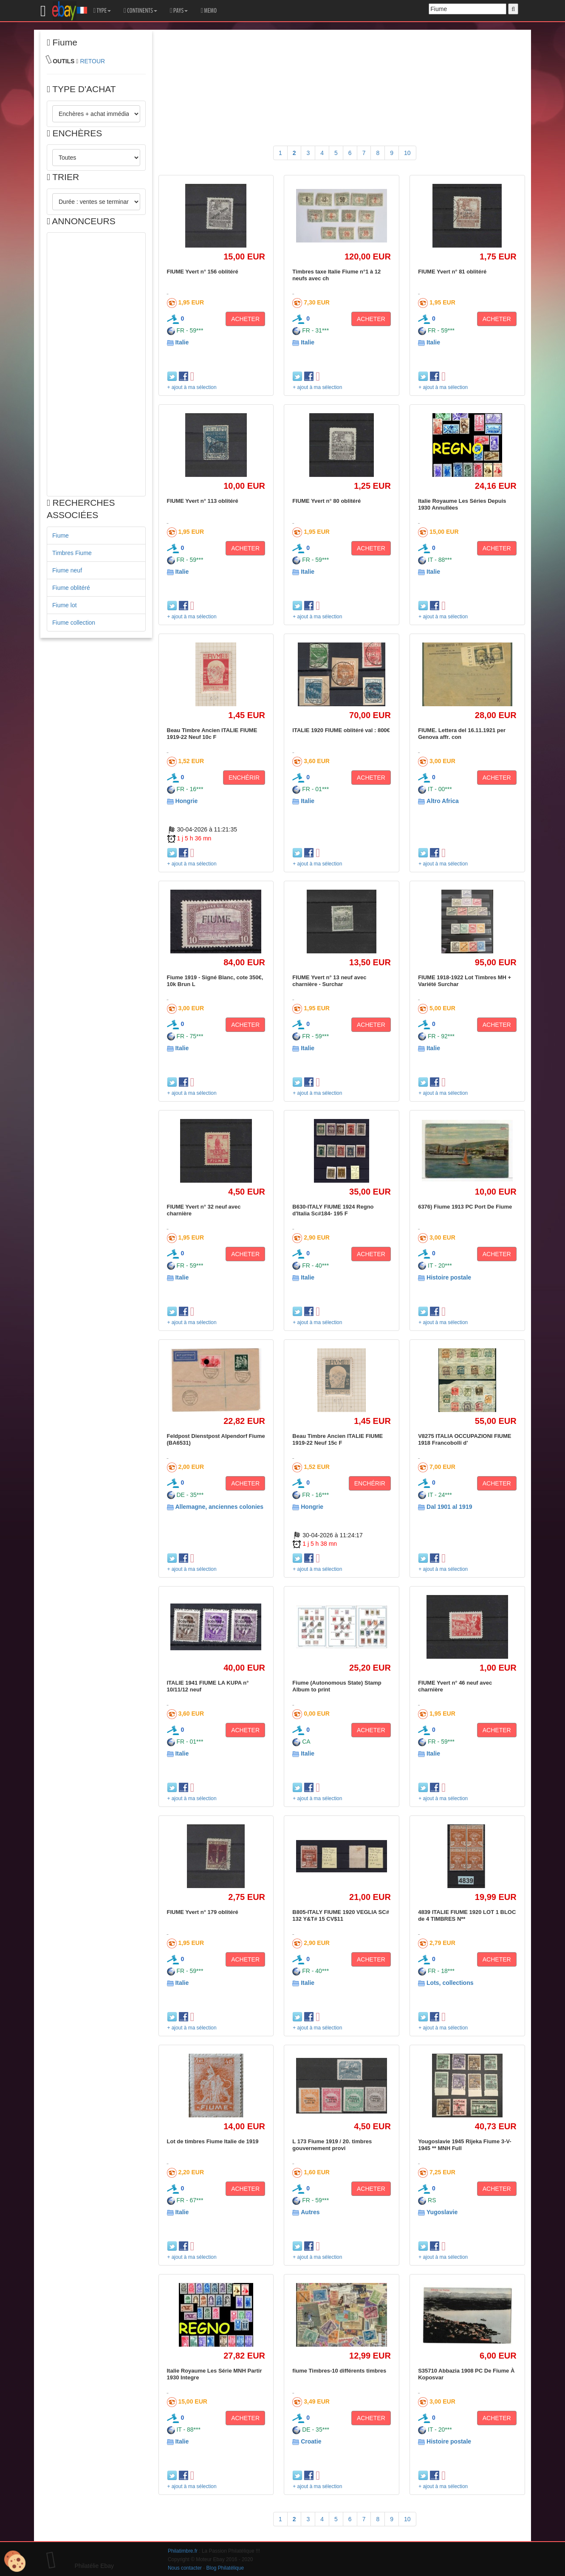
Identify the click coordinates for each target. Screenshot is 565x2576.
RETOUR (92, 61)
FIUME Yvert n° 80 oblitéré (326, 501)
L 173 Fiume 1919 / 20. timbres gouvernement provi (332, 2144)
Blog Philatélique (225, 2568)
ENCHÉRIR (244, 777)
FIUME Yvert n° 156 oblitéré (202, 271)
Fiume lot (64, 605)
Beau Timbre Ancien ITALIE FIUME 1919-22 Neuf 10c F (212, 733)
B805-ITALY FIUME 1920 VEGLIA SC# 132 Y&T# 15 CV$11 (340, 1915)
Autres (310, 2212)
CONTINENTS (140, 10)
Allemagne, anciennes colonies (219, 1506)
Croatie (311, 2441)
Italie (182, 342)
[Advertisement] (96, 364)
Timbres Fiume (72, 553)
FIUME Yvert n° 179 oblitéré (202, 1912)
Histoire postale (449, 1277)
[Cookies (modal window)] (15, 2561)
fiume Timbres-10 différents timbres (339, 2370)
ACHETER (245, 319)
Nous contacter (185, 2568)
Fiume (60, 535)
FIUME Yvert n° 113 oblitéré (202, 501)
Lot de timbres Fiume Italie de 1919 (213, 2141)
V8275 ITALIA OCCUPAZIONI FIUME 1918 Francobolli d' (464, 1439)
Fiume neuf (67, 570)
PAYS (179, 10)
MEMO (209, 10)
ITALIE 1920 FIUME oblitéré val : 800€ (341, 730)
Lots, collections (450, 1982)
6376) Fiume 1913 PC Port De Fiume (465, 1206)
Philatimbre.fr (183, 2551)
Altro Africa (443, 801)
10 (407, 152)
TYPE (102, 10)
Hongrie (186, 801)
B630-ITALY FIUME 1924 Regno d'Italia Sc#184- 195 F (332, 1210)
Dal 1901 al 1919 (449, 1506)
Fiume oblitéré (71, 587)
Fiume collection (73, 622)
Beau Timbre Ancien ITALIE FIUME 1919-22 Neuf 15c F (337, 1439)
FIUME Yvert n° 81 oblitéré (452, 271)
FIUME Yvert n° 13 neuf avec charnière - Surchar (329, 980)
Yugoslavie (442, 2212)
